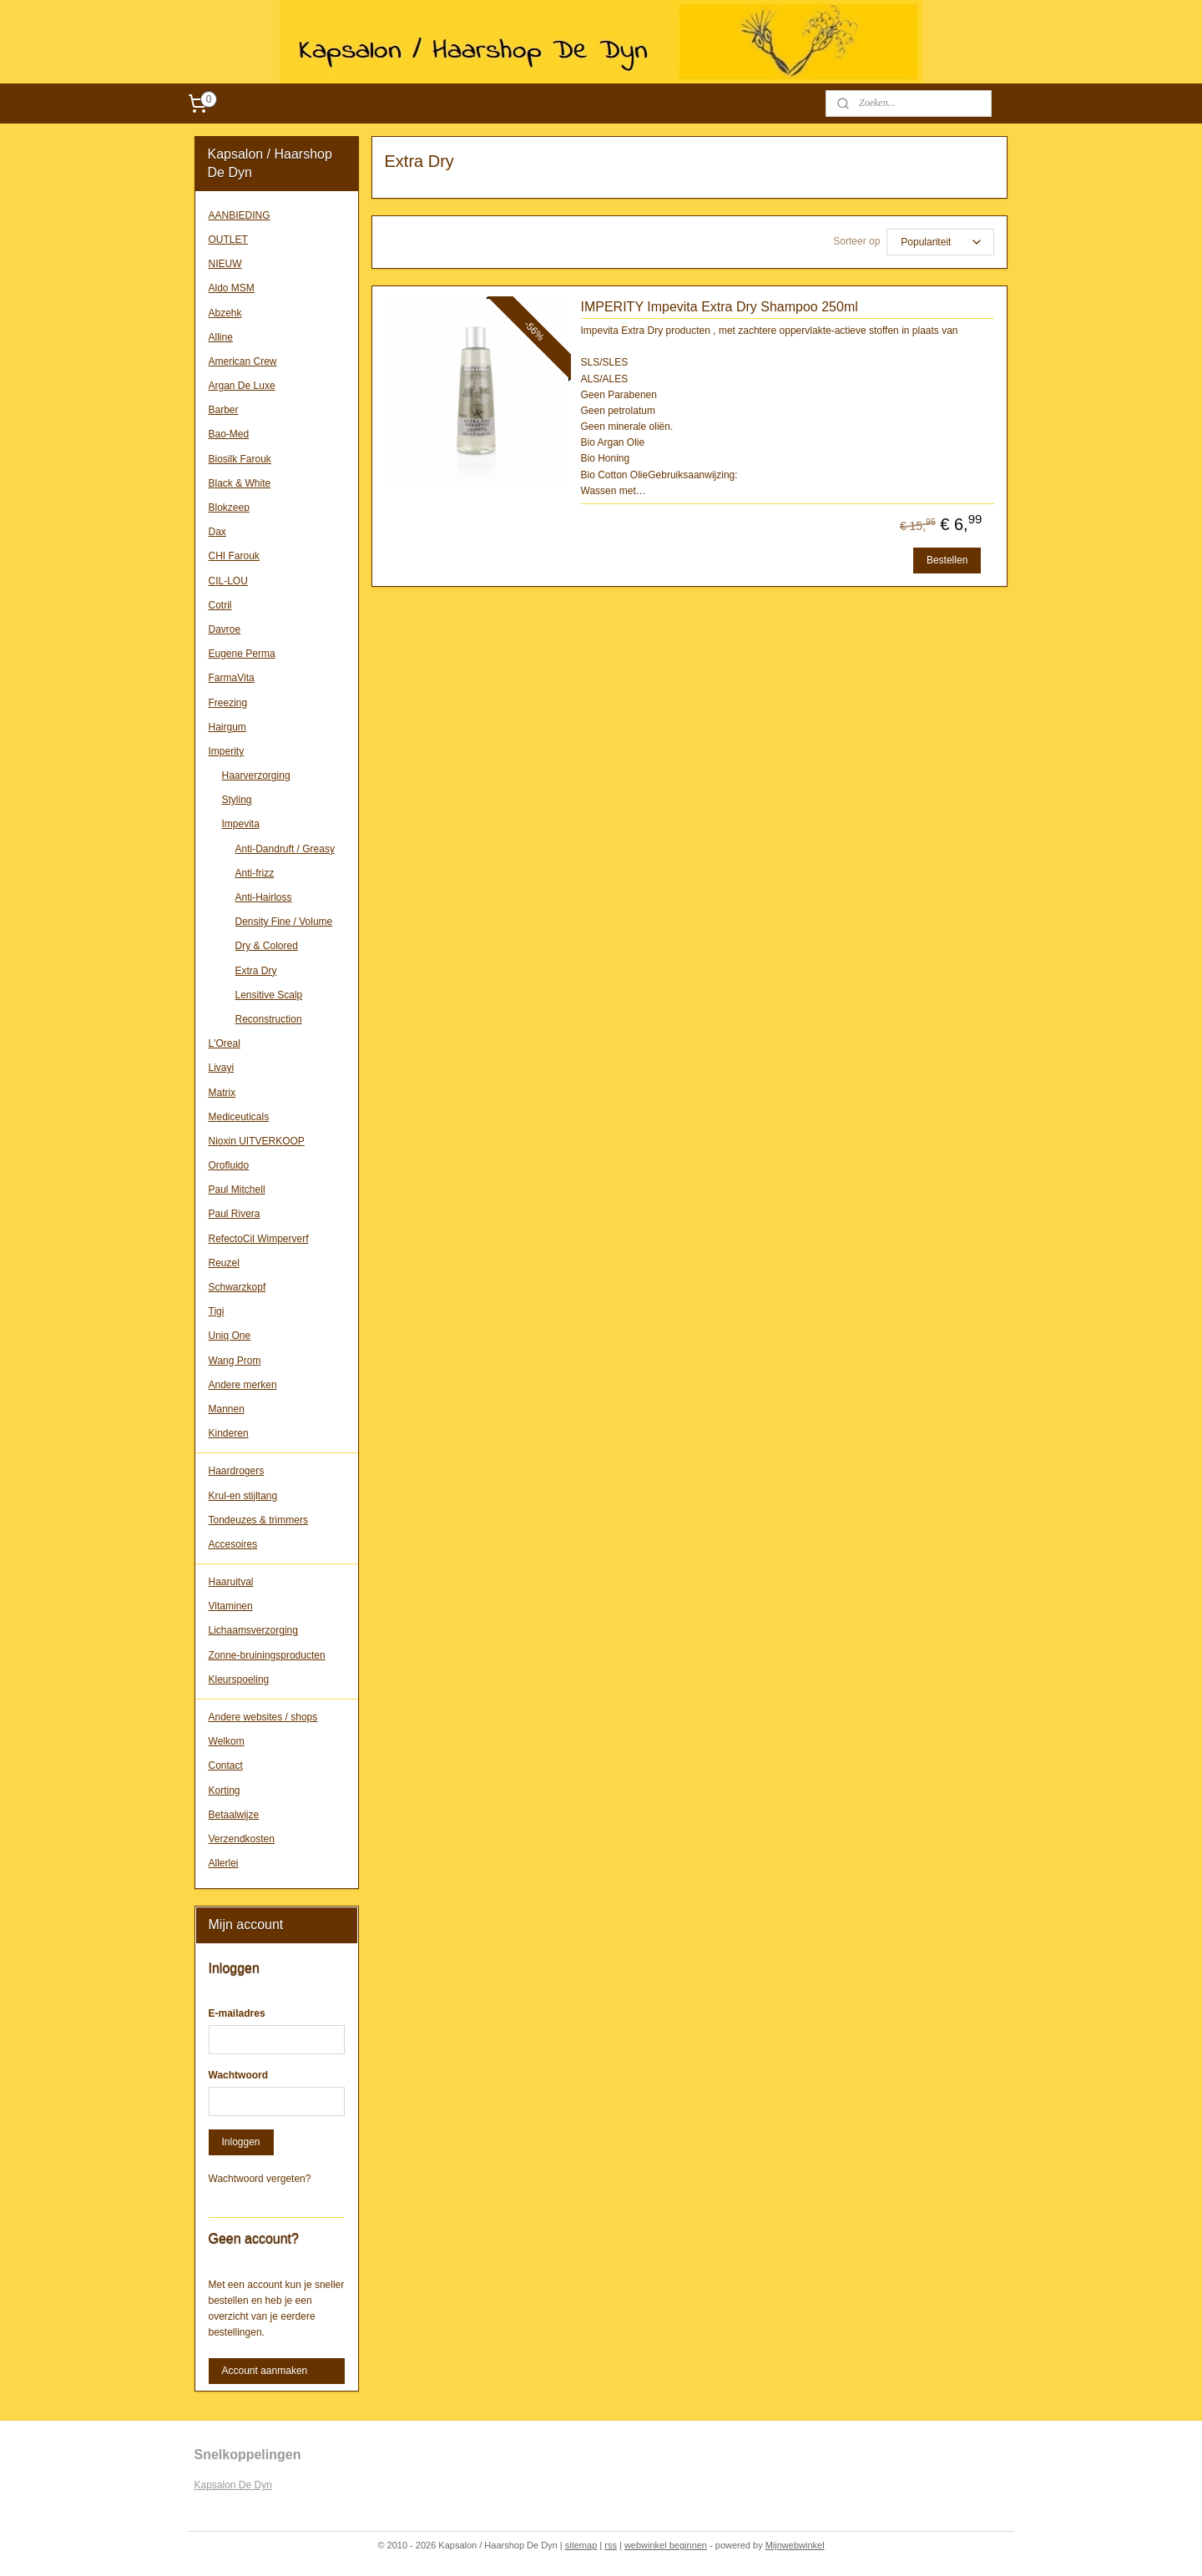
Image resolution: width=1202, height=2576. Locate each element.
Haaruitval (231, 1582)
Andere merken (243, 1385)
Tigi (217, 1311)
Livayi (222, 1067)
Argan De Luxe (242, 385)
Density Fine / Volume (284, 921)
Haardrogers (237, 1471)
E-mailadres (237, 2013)
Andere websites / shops (263, 1717)
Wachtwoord (239, 2075)
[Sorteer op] (940, 242)
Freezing (228, 703)
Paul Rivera (234, 1214)
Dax (217, 532)
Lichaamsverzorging (253, 1630)
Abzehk (225, 313)
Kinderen (229, 1433)
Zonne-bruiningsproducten (267, 1655)
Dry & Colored (266, 946)
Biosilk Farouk (240, 459)
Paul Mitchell (237, 1189)
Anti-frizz (255, 873)
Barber (224, 410)
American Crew (243, 361)
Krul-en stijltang (243, 1496)
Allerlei (224, 1863)
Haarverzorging (256, 775)
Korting (224, 1790)
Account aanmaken (265, 2370)
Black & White (240, 483)
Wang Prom (235, 1360)
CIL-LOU (228, 581)
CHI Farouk (234, 556)
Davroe (225, 629)
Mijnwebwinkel (795, 2545)
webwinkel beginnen (665, 2545)
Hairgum (227, 727)
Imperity (227, 751)
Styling (237, 800)
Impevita (241, 824)
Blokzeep (229, 507)
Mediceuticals (239, 1117)
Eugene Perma (242, 653)
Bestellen (947, 560)
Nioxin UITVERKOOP (257, 1141)
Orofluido (229, 1165)
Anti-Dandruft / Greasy (285, 849)
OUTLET (228, 239)
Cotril (220, 605)
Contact (226, 1765)
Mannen (227, 1409)
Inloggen (241, 2142)
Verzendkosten (242, 1839)
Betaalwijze (234, 1815)
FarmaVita (232, 678)
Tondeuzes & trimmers (258, 1520)
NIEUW (225, 264)
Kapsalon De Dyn (233, 2485)
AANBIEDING (239, 215)
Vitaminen (231, 1606)
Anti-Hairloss (263, 897)
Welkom (227, 1741)
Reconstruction (268, 1019)
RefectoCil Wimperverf (259, 1239)
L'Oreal (224, 1043)
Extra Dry (256, 971)
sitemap (581, 2545)
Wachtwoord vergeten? (260, 2179)
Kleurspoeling (239, 1679)
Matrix (222, 1093)
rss (610, 2545)
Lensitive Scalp (269, 995)
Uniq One (230, 1335)
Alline (221, 337)
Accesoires (233, 1544)
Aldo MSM (232, 288)
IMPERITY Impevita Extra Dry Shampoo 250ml (719, 307)
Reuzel (224, 1263)
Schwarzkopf (237, 1287)
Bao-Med (229, 434)
